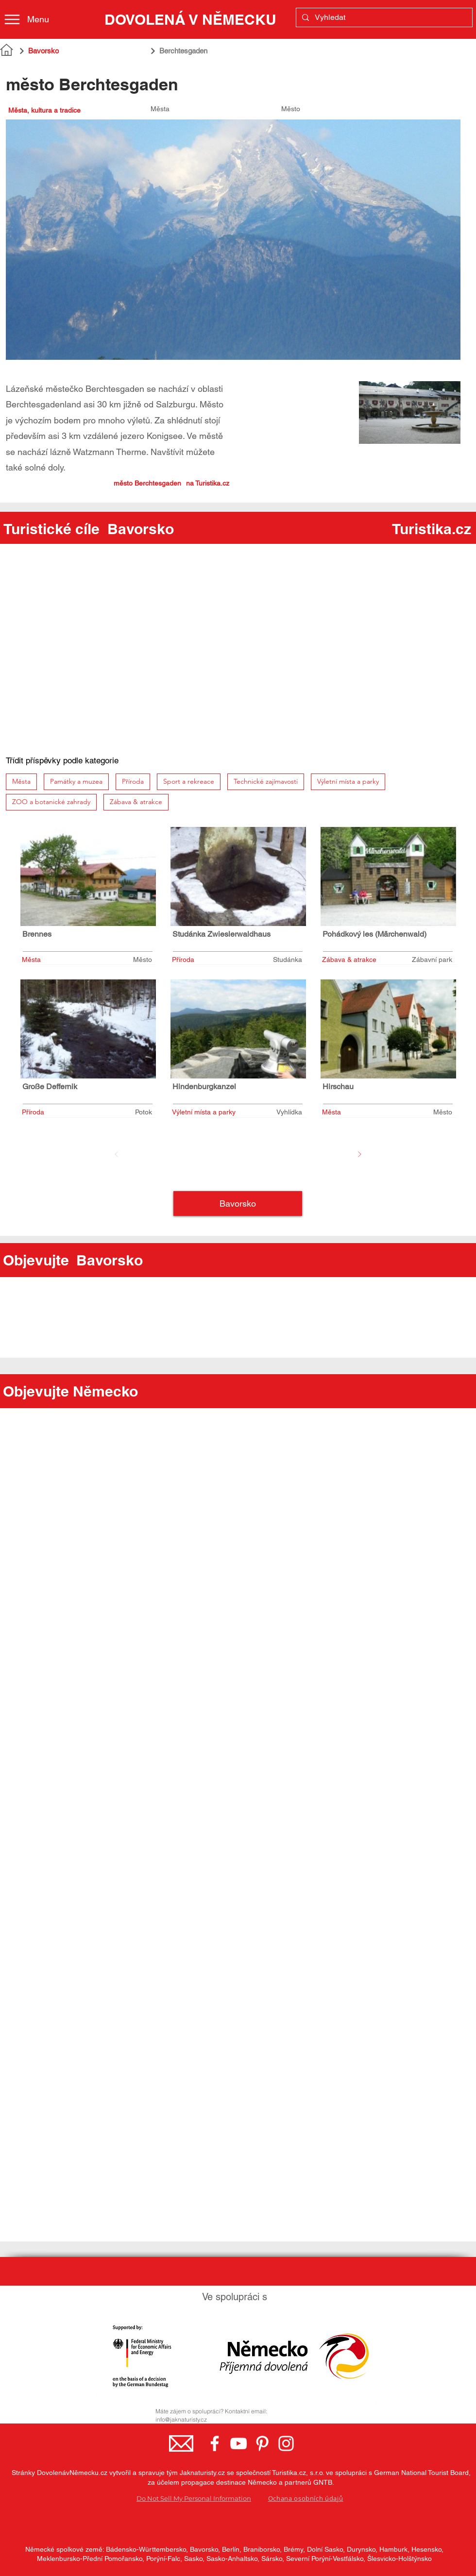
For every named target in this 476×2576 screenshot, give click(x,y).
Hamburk (393, 2549)
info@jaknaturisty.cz (181, 2419)
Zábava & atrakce (135, 801)
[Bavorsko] (81, 51)
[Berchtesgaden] (233, 51)
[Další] (359, 1154)
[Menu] (35, 19)
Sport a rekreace (188, 781)
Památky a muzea (76, 781)
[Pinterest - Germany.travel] (262, 2443)
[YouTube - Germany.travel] (238, 2443)
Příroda (132, 781)
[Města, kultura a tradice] (69, 110)
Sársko (271, 2558)
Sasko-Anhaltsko (231, 2558)
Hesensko (426, 2549)
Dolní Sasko (325, 2549)
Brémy (293, 2549)
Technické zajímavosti (265, 781)
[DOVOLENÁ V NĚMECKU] (190, 19)
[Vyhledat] (383, 17)
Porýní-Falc (163, 2558)
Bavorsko (204, 2549)
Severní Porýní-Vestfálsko (324, 2558)
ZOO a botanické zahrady (51, 801)
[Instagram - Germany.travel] (286, 2443)
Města (21, 781)
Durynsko (361, 2549)
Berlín (230, 2549)
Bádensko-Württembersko (146, 2549)
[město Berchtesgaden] (93, 483)
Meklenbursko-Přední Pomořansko (89, 2558)
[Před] (116, 1154)
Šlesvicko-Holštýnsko (399, 2558)
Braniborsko (261, 2549)
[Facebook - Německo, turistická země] (214, 2443)
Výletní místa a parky (348, 781)
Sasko (193, 2558)
